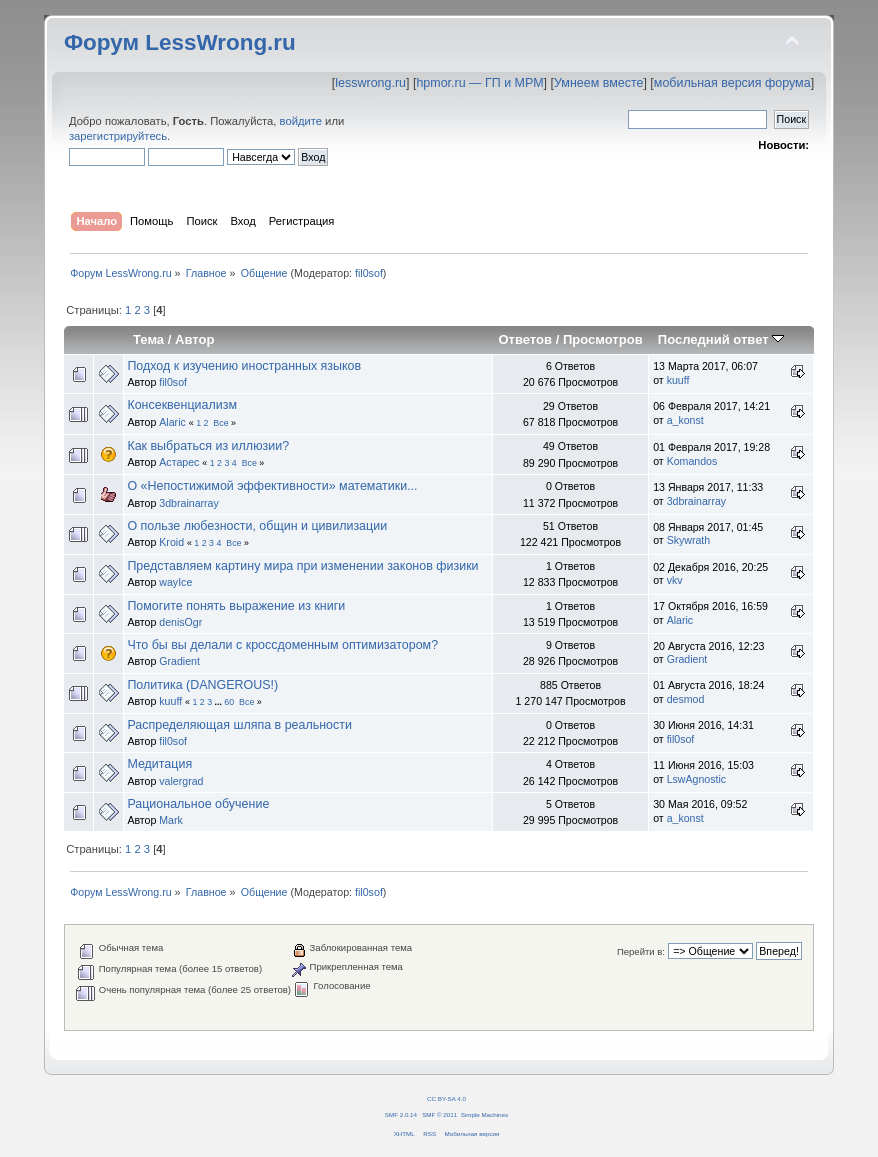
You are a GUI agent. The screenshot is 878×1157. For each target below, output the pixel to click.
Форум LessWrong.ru (180, 42)
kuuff (678, 380)
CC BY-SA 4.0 (446, 1098)
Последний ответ (721, 339)
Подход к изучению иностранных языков (244, 366)
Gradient (179, 661)
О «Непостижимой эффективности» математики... (272, 486)
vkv (675, 580)
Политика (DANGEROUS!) (202, 685)
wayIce (175, 582)
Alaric (172, 422)
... (220, 702)
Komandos (692, 461)
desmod (686, 699)
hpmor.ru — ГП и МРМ (479, 83)
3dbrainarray (188, 503)
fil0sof (369, 273)
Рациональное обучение (198, 804)
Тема (148, 339)
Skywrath (689, 540)
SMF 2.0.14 (401, 1114)
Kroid (171, 542)
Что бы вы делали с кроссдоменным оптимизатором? (282, 645)
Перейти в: (641, 951)
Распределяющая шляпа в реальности (239, 725)
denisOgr (180, 622)
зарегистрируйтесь (118, 136)
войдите (301, 121)
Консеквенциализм (182, 405)
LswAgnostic (696, 779)
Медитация (159, 764)
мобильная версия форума (732, 83)
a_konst (685, 420)
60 (229, 702)
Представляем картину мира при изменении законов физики (302, 566)
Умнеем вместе (598, 83)
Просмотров (603, 339)
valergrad (181, 781)
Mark (171, 820)
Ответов (525, 339)
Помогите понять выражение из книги (236, 606)
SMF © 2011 (439, 1114)
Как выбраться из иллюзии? (208, 446)
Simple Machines (484, 1114)
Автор (194, 339)
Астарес (179, 462)
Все (220, 423)
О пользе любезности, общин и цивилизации (257, 526)
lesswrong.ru (370, 83)
